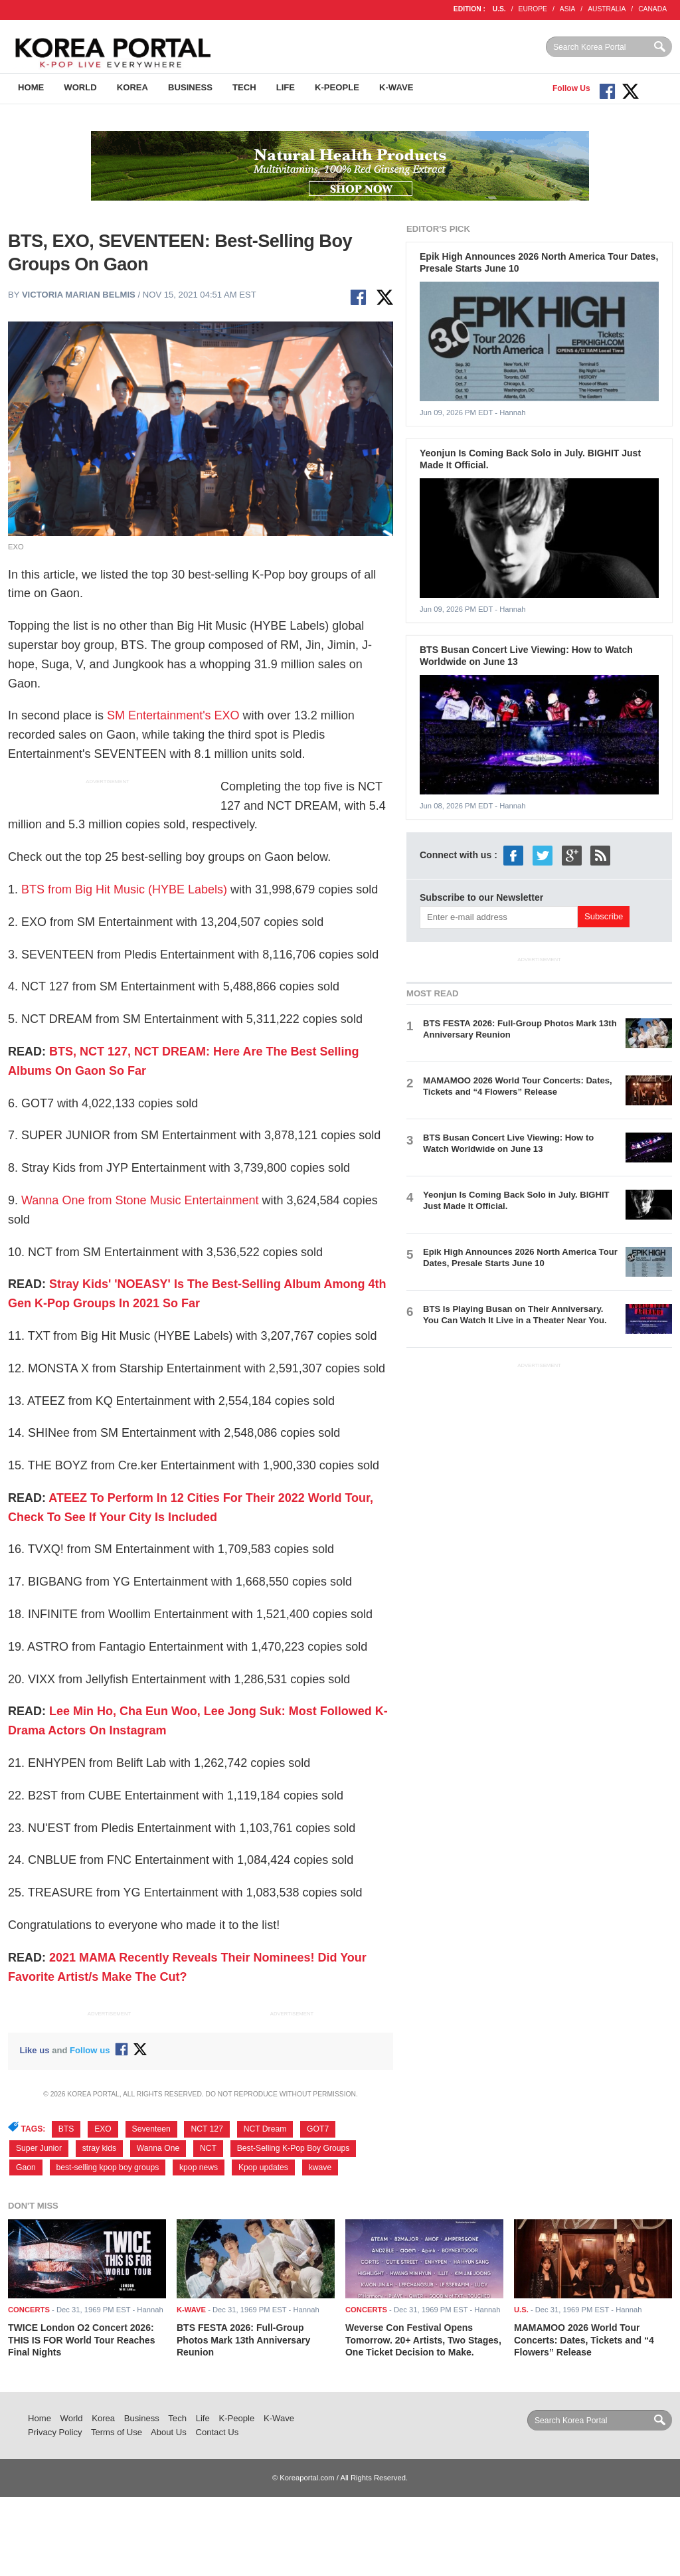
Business (190, 87)
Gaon (26, 2167)
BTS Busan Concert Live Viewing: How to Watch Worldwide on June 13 (508, 1143)
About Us (169, 2432)
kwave (320, 2167)
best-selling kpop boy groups (107, 2167)
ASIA (567, 9)
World (80, 87)
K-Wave (396, 87)
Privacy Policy (55, 2432)
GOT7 (318, 2129)
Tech (244, 87)
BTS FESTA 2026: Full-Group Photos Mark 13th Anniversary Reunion (243, 2339)
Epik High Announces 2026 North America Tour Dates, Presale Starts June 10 (520, 1257)
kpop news (198, 2167)
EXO (103, 2129)
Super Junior (39, 2148)
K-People (337, 87)
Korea (132, 87)
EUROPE (533, 9)
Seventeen (151, 2129)
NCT (208, 2148)
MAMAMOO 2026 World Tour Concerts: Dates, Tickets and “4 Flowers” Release (517, 1086)
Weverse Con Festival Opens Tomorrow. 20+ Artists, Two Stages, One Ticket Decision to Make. (423, 2339)
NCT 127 (206, 2129)
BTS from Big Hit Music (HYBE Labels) (122, 889)
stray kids (99, 2148)
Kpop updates (263, 2167)
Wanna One (158, 2148)
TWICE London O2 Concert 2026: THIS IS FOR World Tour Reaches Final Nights (81, 2339)
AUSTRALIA (607, 9)
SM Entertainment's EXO (173, 715)
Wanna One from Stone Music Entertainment (140, 1200)
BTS (66, 2129)
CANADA (652, 9)
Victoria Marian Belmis (78, 295)
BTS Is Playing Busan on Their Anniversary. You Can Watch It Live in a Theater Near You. (515, 1314)
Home (31, 87)
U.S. (499, 9)
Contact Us (216, 2432)
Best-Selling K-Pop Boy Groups (293, 2148)
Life (285, 87)
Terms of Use (116, 2432)
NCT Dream (265, 2129)
